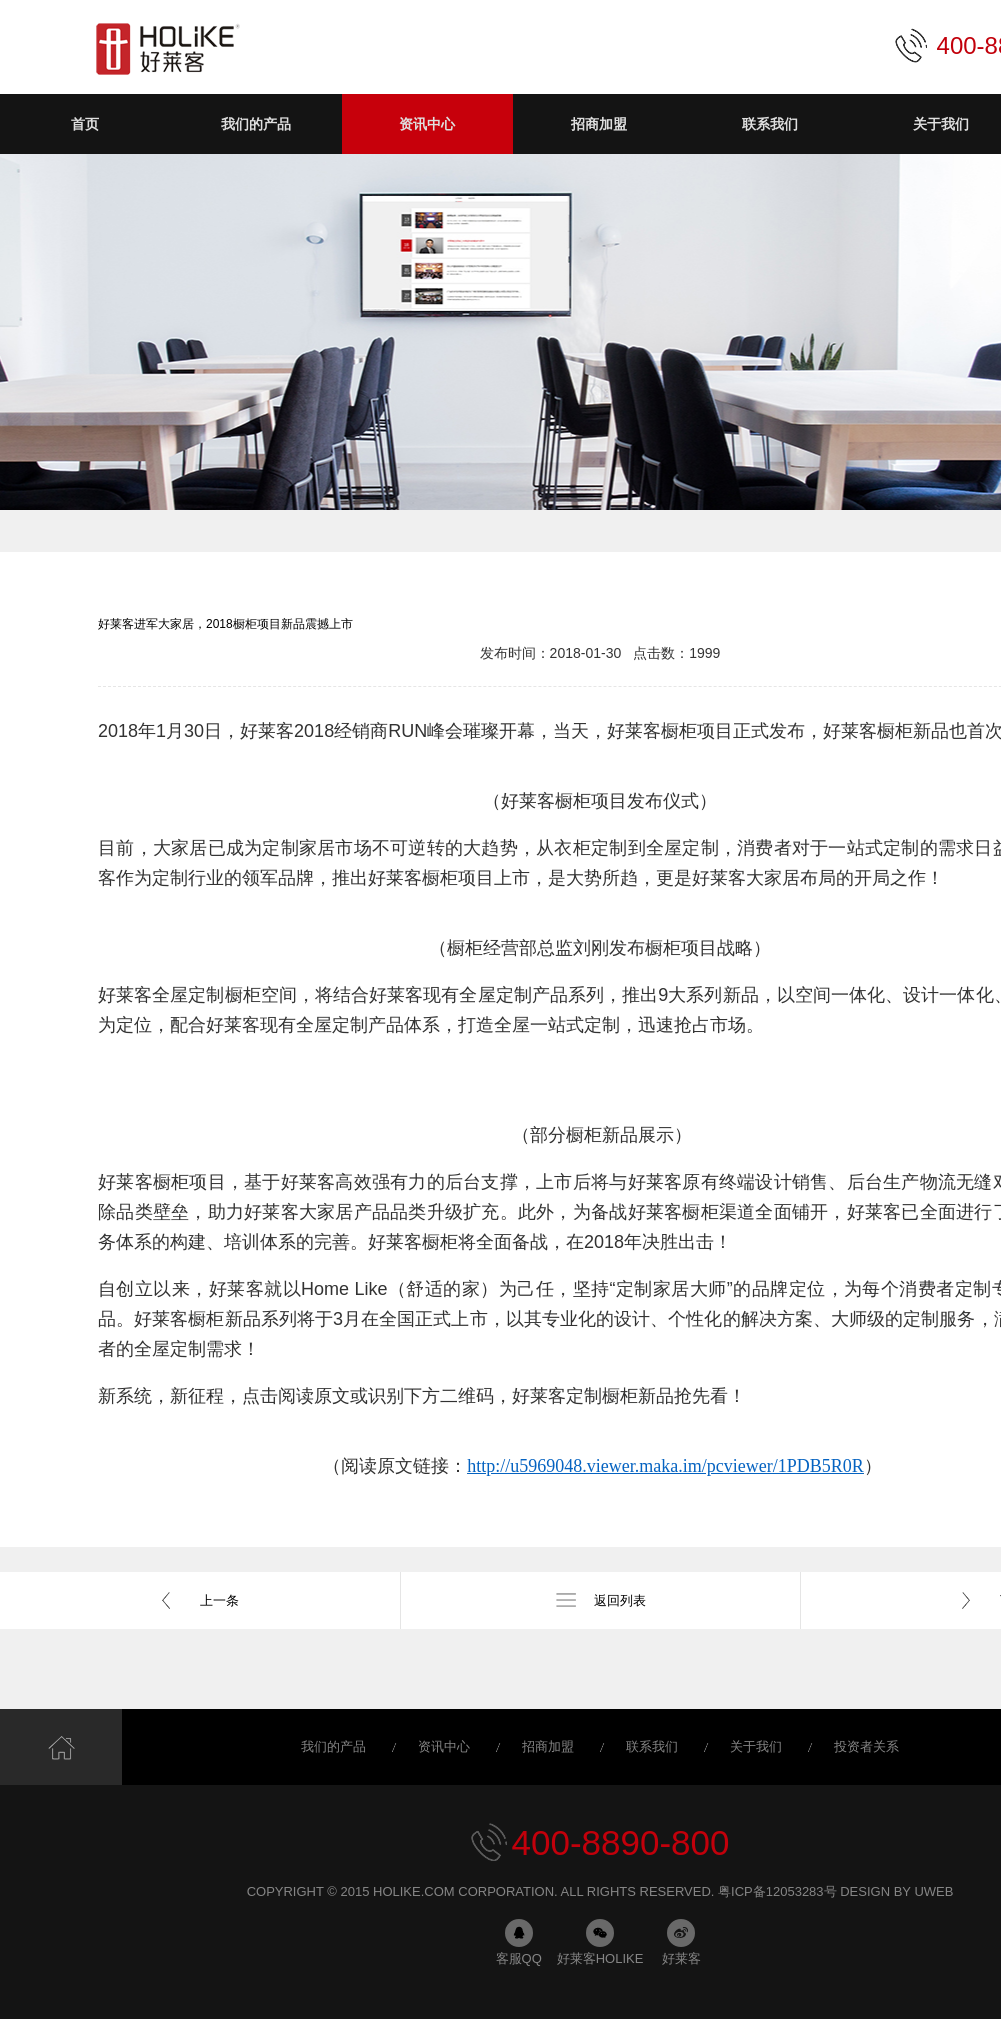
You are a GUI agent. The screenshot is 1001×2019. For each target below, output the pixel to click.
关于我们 (756, 1746)
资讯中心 (444, 1746)
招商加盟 (548, 1746)
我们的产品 (333, 1746)
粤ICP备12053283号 (777, 1891)
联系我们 (652, 1746)
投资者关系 (866, 1746)
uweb (933, 1891)
